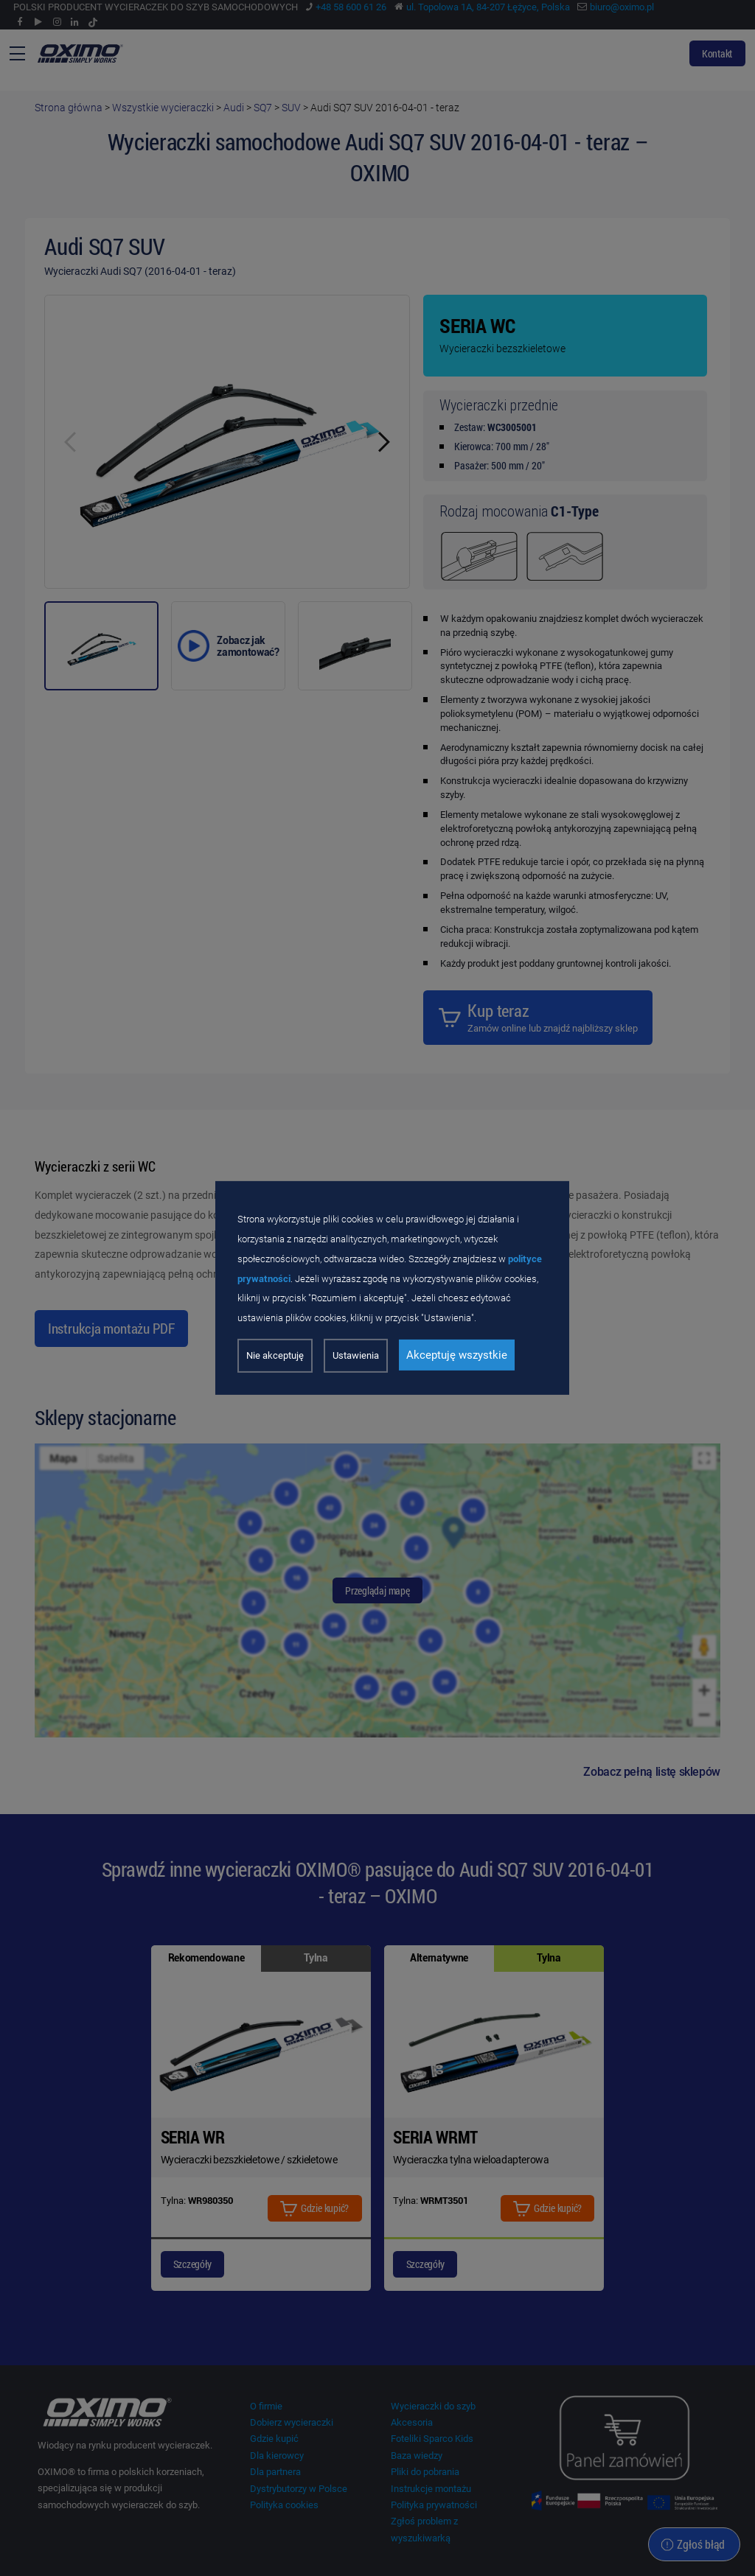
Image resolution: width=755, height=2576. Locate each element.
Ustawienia (356, 1355)
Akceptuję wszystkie (456, 1355)
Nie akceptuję (275, 1355)
